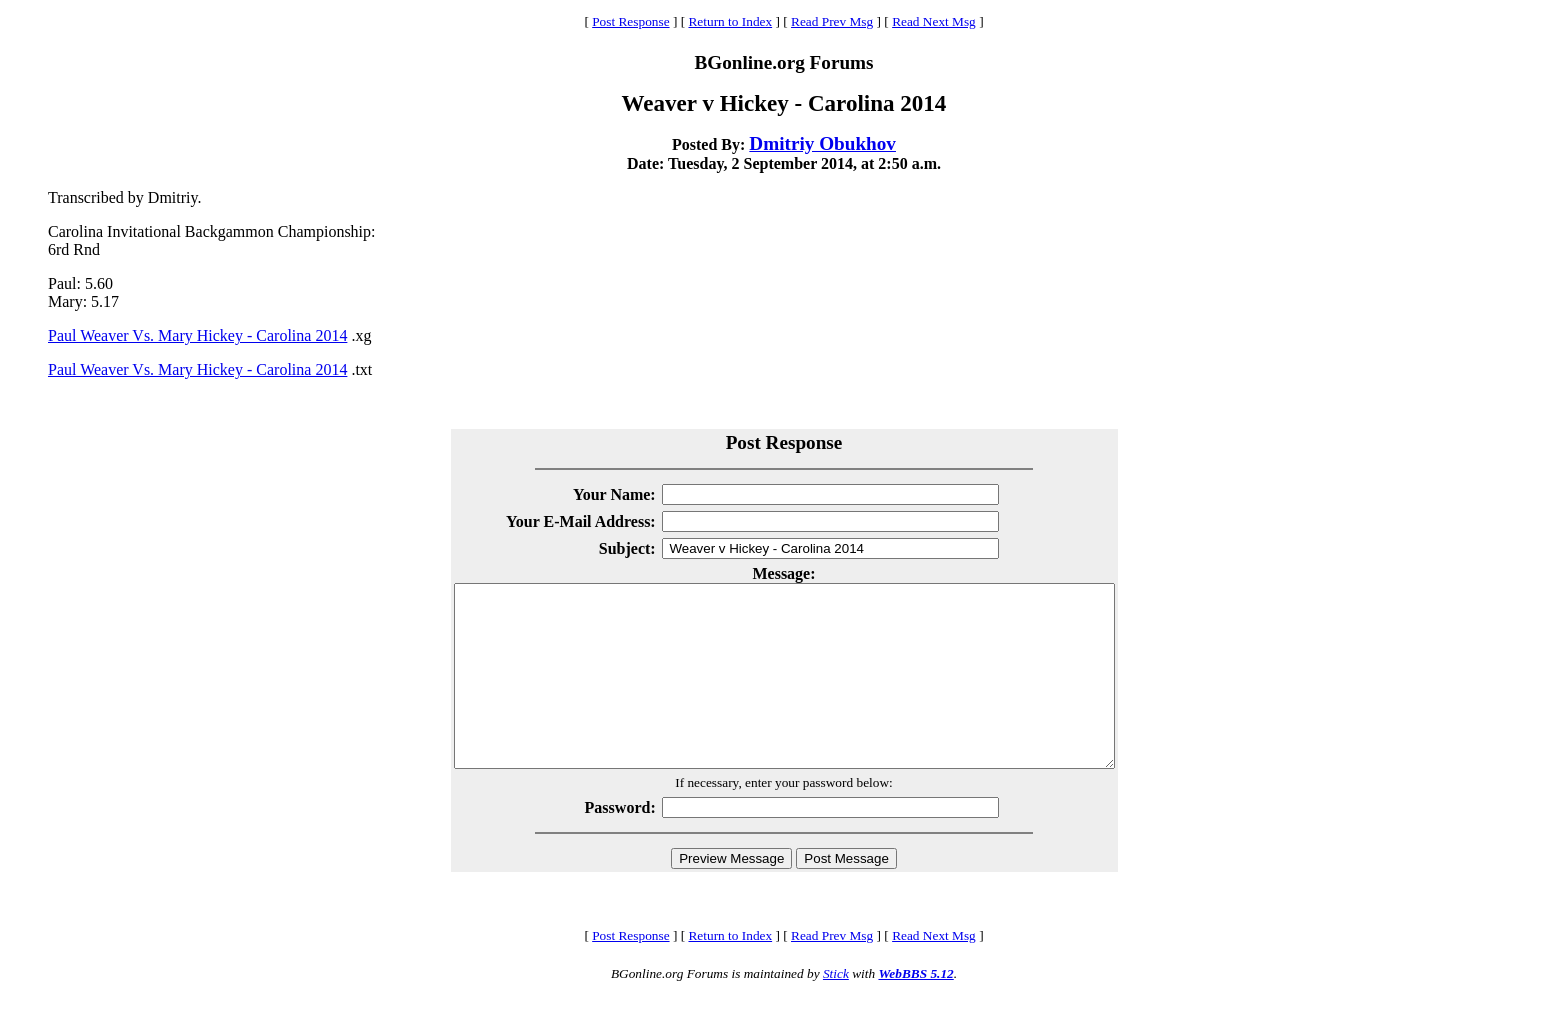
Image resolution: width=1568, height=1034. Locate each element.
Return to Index (730, 21)
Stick (836, 1009)
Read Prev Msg (832, 21)
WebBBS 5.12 (915, 1009)
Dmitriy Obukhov (822, 143)
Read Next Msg (934, 21)
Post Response (630, 21)
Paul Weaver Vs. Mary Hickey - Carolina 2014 (197, 335)
